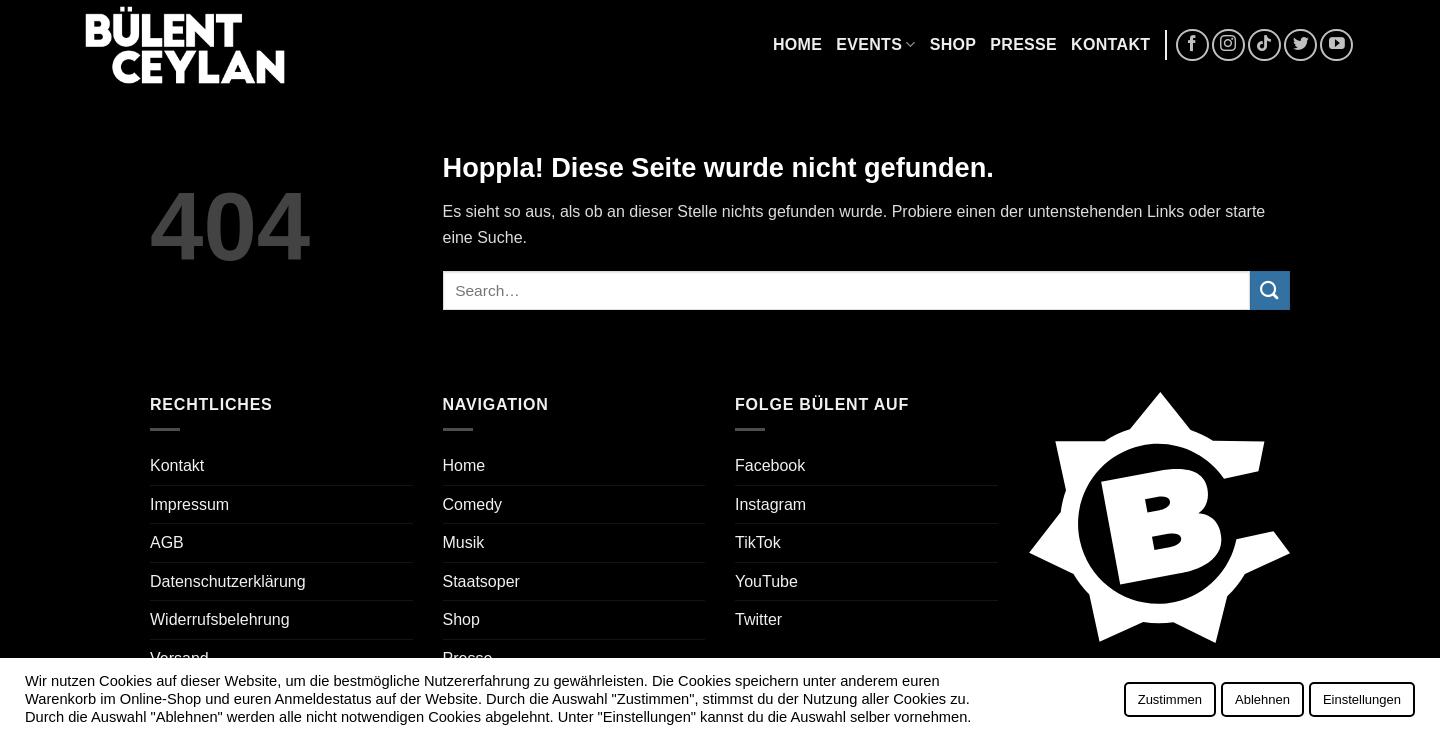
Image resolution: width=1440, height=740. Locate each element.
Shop (953, 44)
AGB (167, 542)
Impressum (189, 504)
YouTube (766, 581)
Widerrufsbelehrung (220, 619)
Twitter (758, 619)
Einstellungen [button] (1362, 699)
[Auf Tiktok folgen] (1264, 45)
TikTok (758, 542)
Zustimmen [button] (1170, 699)
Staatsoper (481, 581)
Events (875, 44)
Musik (464, 542)
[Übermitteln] (1270, 290)
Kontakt (1110, 44)
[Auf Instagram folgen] (1228, 45)
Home (797, 44)
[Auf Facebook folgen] (1192, 45)
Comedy (473, 504)
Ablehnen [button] (1262, 699)
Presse (1023, 44)
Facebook (770, 465)
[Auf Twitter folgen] (1300, 45)
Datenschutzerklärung (228, 581)
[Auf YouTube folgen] (1336, 45)
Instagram (770, 504)
